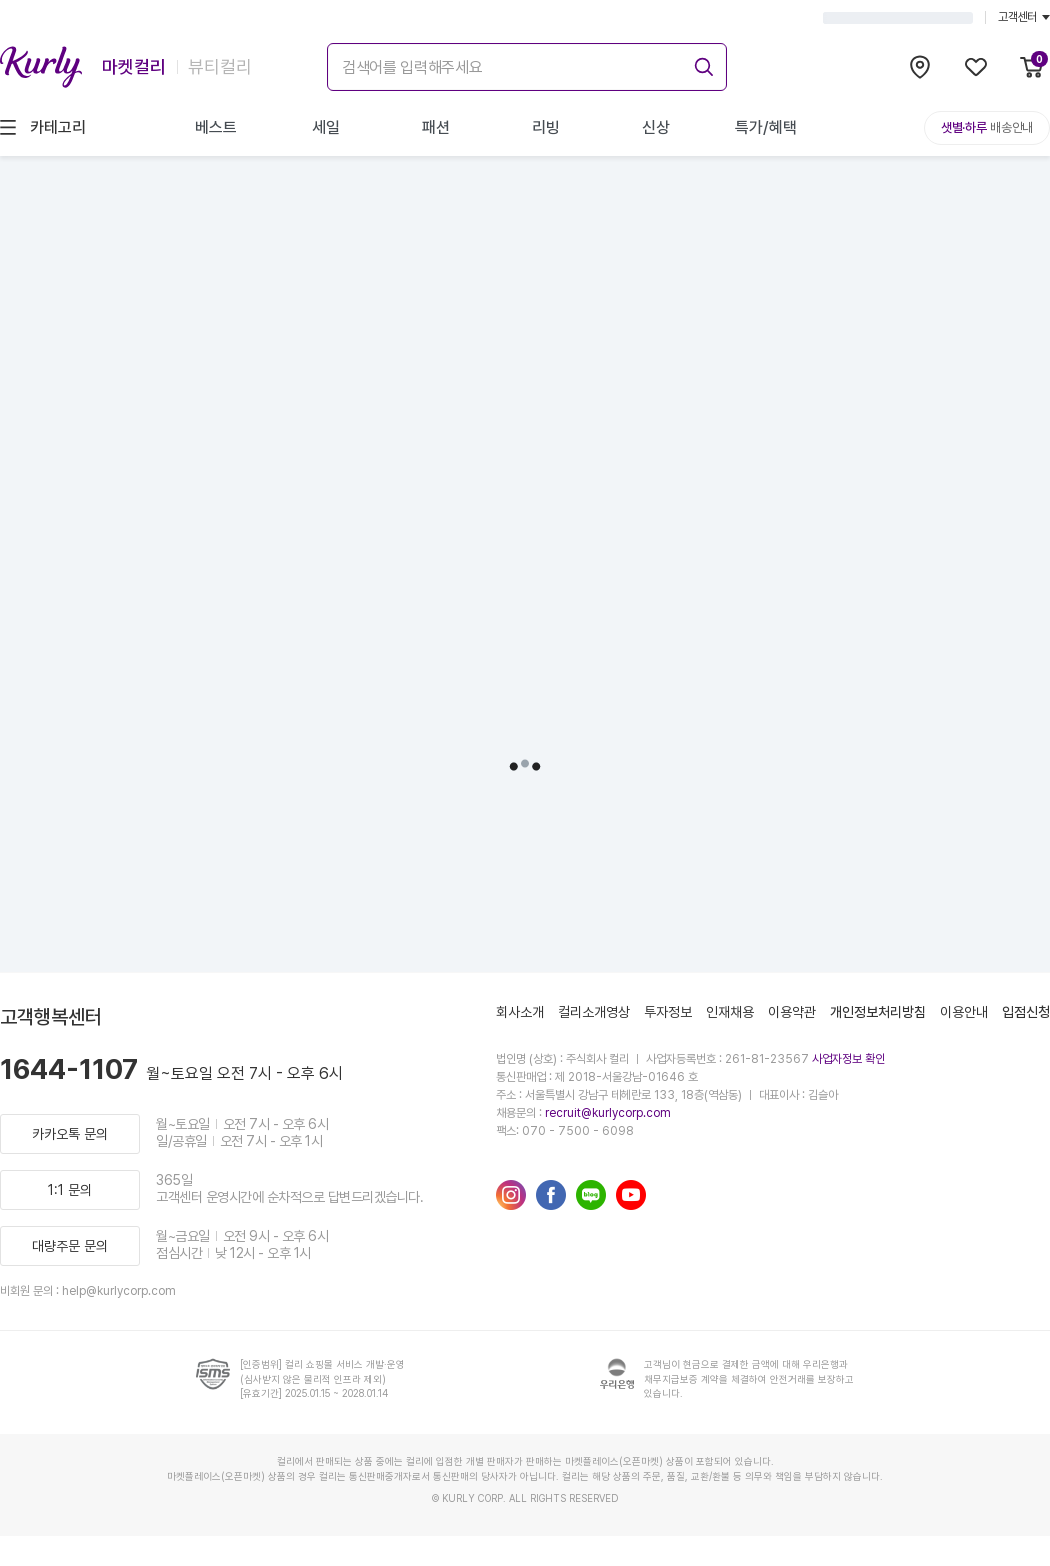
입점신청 (1026, 1012)
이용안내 (964, 1012)
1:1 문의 (70, 1190)
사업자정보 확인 (848, 1059)
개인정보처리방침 (878, 1012)
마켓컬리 (134, 66)
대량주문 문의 (70, 1246)
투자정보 (668, 1012)
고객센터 (1024, 17)
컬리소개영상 (594, 1012)
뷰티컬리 (220, 66)
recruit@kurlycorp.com (608, 1113)
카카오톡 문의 (70, 1134)
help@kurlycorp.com (119, 1291)
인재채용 (730, 1012)
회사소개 (520, 1012)
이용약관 (792, 1012)
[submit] (701, 64)
